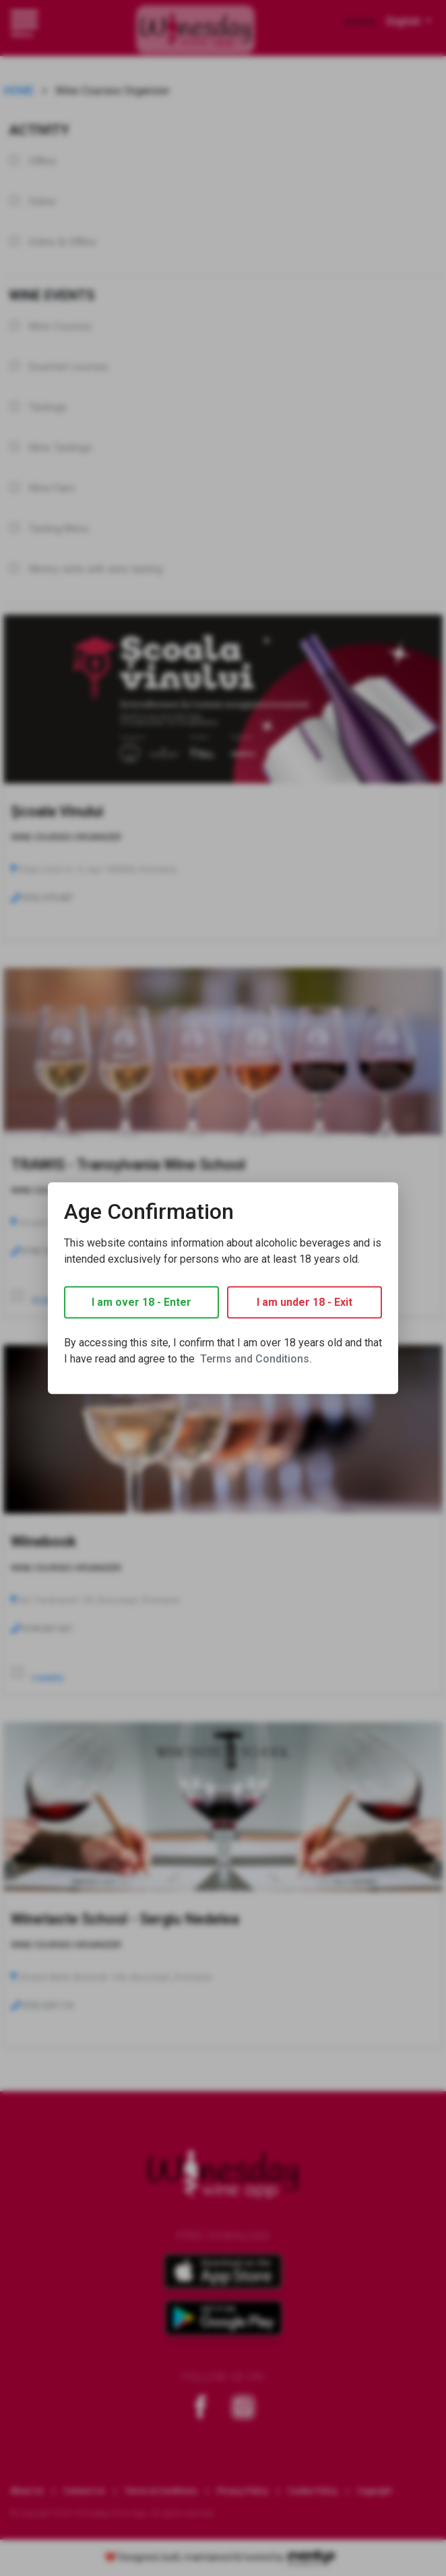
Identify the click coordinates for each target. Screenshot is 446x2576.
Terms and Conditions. (256, 1358)
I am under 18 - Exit (304, 1302)
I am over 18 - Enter (141, 1302)
